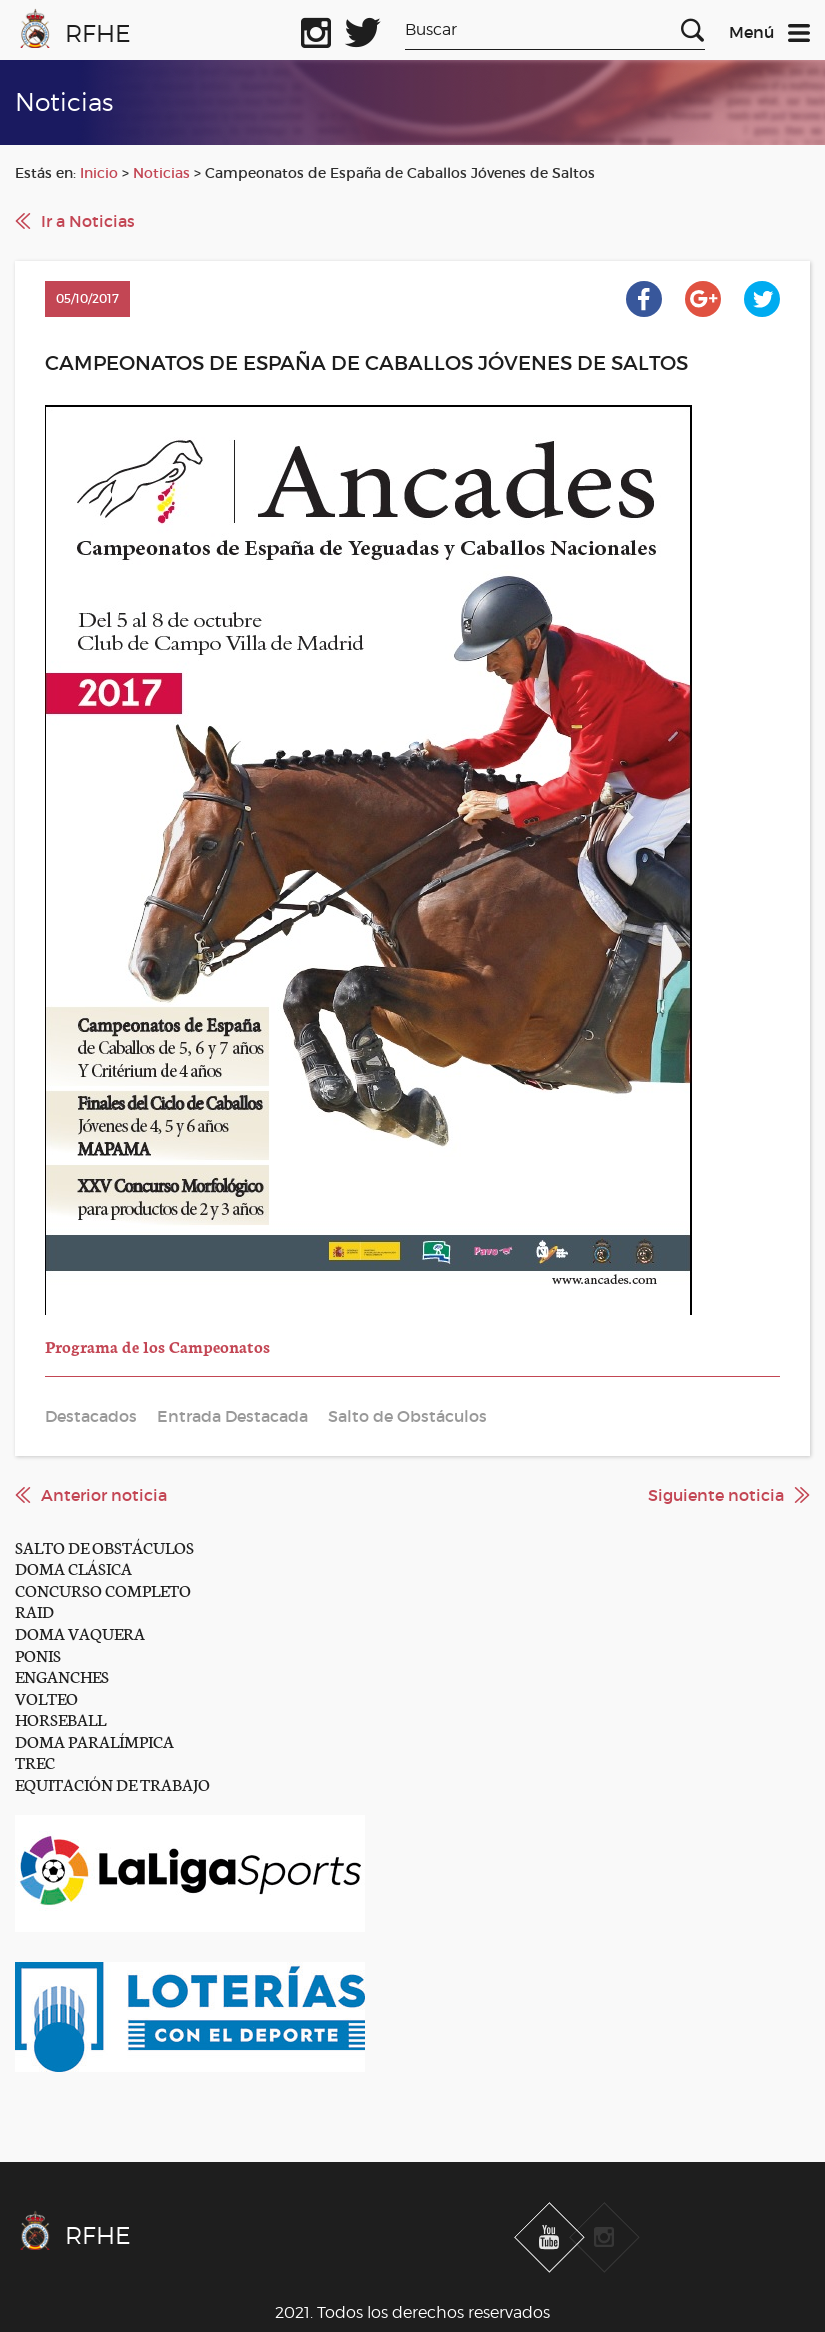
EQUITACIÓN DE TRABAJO (112, 1783)
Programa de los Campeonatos (157, 1345)
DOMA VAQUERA (80, 1632)
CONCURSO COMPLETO (103, 1589)
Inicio (99, 173)
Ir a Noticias (88, 221)
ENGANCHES (62, 1675)
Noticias (161, 173)
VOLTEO (46, 1697)
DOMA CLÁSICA (73, 1567)
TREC (35, 1761)
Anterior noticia (104, 1495)
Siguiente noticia (716, 1495)
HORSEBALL (60, 1718)
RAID (34, 1610)
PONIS (38, 1654)
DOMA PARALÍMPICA (94, 1740)
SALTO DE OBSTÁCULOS (104, 1546)
